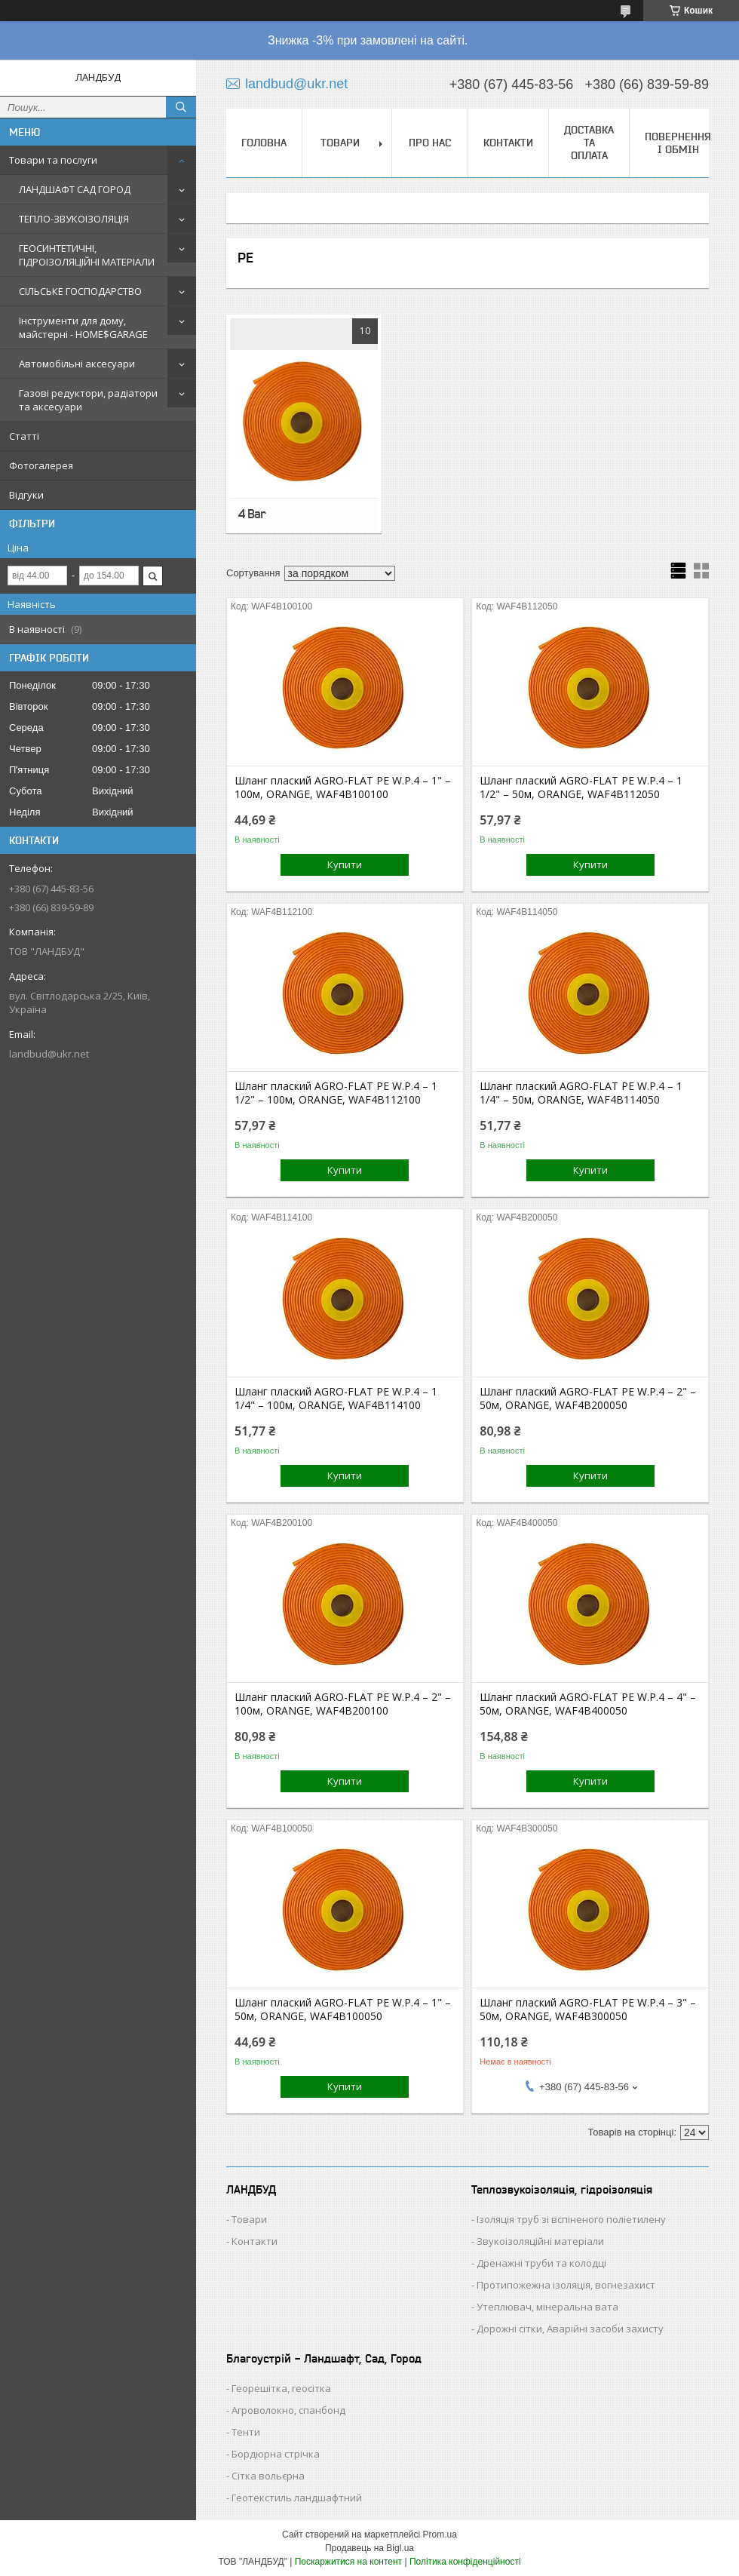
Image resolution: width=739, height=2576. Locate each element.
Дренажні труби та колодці (541, 2263)
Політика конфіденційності (465, 2561)
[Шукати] (181, 107)
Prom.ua (440, 2534)
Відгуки (26, 495)
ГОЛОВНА (264, 143)
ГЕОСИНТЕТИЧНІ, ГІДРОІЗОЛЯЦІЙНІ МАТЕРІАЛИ (87, 255)
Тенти (246, 2432)
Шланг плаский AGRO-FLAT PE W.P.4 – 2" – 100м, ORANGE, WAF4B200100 (343, 1704)
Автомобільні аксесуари (77, 363)
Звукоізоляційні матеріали (540, 2241)
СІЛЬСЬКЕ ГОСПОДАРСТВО (80, 291)
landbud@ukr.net (49, 1054)
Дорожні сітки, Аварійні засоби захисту (570, 2328)
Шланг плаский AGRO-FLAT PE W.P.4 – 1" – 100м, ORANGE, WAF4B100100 (343, 787)
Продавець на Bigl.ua (369, 2548)
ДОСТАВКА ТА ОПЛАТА (589, 142)
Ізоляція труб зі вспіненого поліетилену (571, 2219)
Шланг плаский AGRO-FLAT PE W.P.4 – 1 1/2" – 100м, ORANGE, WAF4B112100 (336, 1093)
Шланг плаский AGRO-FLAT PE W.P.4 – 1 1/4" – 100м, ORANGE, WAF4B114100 (336, 1398)
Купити (344, 864)
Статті (24, 436)
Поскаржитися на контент (348, 2561)
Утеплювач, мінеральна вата (547, 2306)
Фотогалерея (41, 465)
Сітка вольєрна (268, 2475)
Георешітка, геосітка (281, 2388)
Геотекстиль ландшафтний (297, 2497)
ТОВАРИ (340, 143)
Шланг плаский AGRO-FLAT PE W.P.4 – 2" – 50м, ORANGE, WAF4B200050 (588, 1398)
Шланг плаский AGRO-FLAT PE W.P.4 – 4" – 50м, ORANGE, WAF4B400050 (588, 1704)
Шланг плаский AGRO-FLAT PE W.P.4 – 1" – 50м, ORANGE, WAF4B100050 (343, 2009)
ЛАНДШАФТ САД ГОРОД (74, 189)
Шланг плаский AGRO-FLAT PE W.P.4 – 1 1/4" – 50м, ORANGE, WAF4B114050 (581, 1093)
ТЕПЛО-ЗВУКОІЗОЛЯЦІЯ (74, 219)
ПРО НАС (430, 143)
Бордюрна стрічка (276, 2454)
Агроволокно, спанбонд (288, 2410)
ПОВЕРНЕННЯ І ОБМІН (678, 142)
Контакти (255, 2241)
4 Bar (251, 513)
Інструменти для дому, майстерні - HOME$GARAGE (83, 327)
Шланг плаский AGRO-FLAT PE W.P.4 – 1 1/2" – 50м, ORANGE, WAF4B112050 (581, 787)
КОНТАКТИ (508, 143)
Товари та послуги (53, 160)
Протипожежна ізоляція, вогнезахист (566, 2285)
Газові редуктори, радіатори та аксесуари (88, 399)
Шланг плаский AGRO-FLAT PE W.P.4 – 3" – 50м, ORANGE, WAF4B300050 (588, 2009)
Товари (249, 2219)
